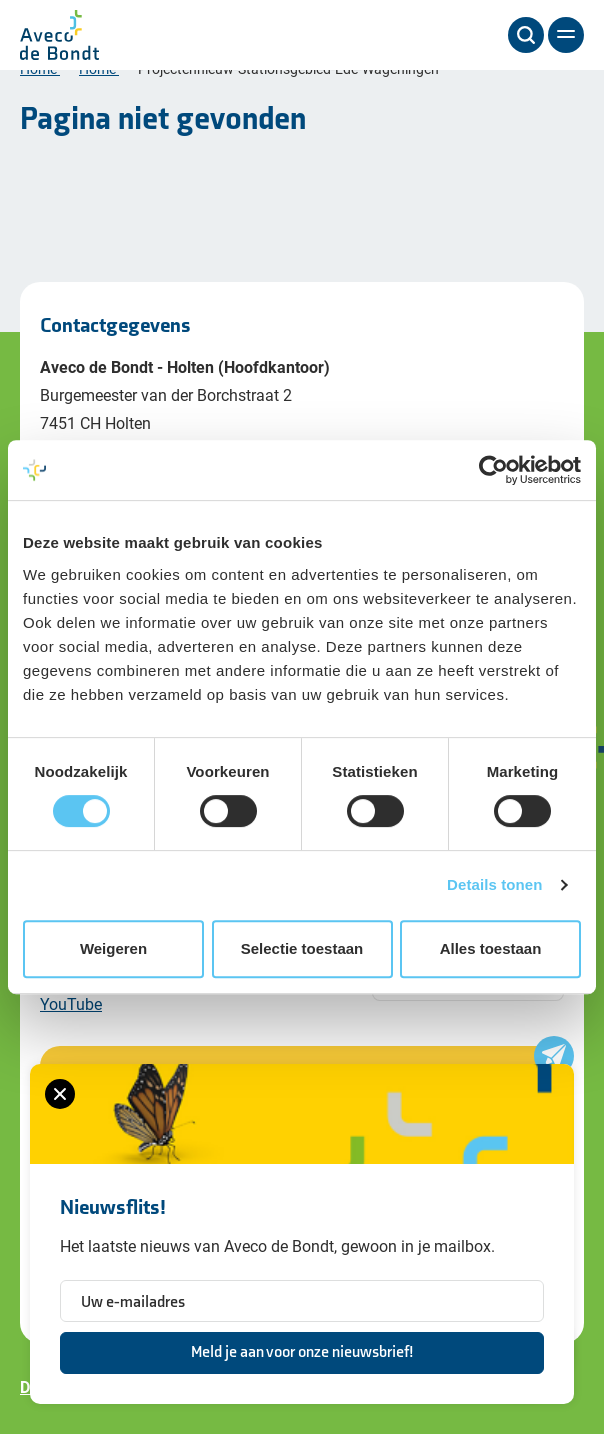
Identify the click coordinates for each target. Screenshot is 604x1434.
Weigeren (113, 948)
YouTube (71, 1003)
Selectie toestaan (302, 948)
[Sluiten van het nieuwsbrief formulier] (60, 1094)
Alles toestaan (491, 948)
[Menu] (566, 35)
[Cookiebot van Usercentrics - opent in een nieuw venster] (493, 470)
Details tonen (494, 884)
